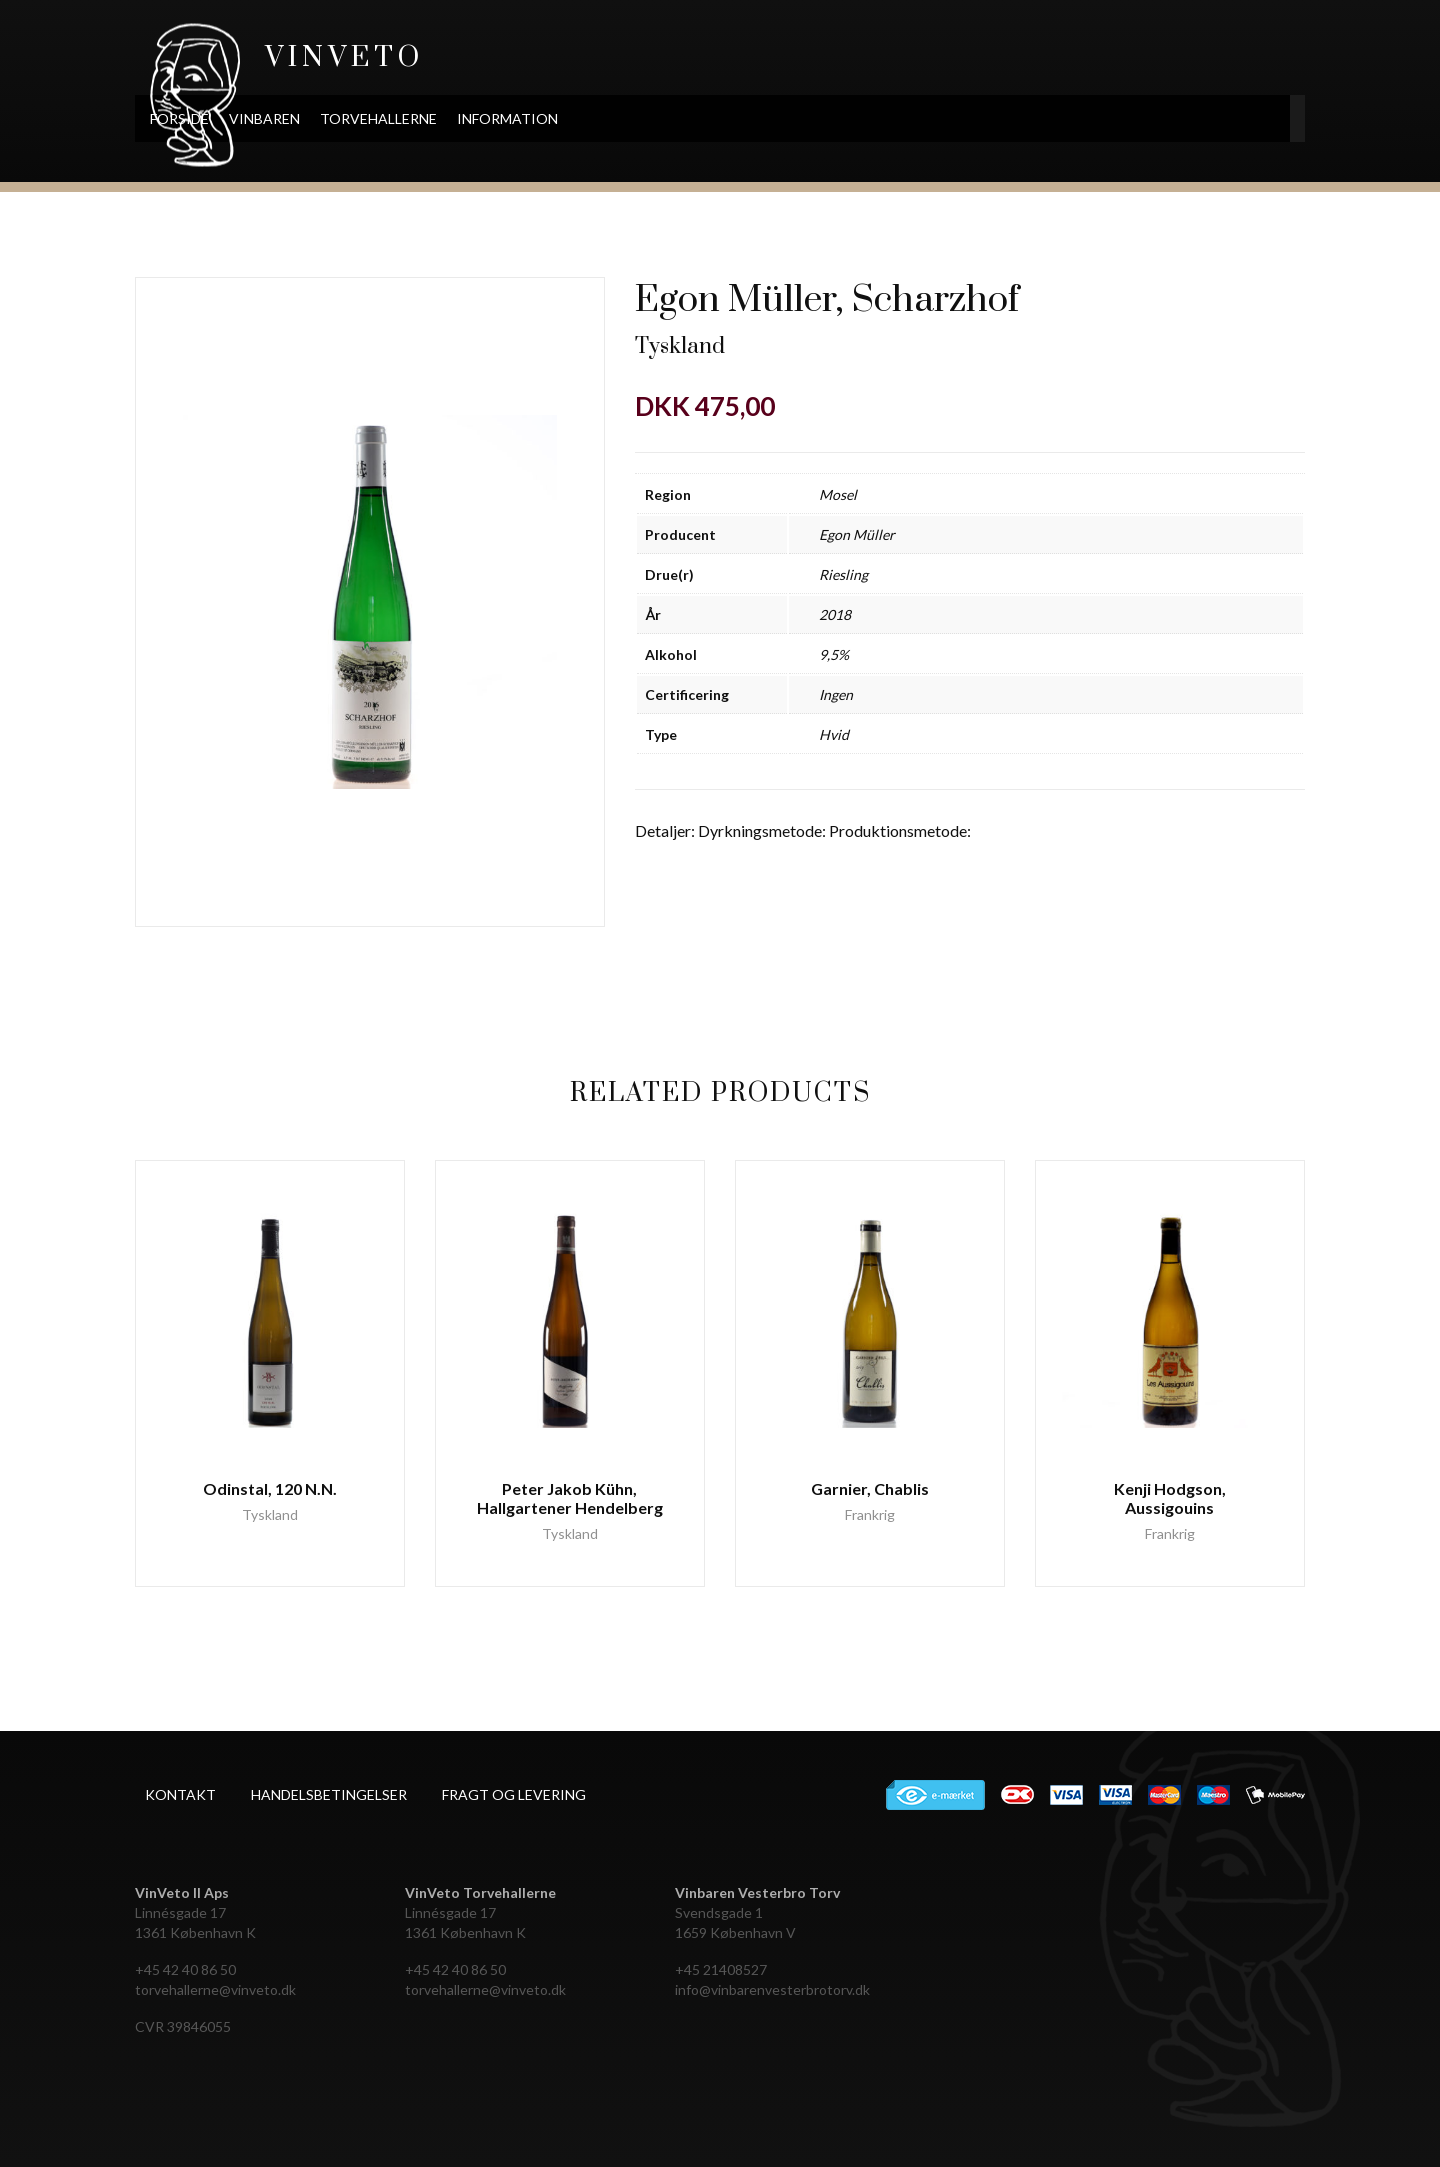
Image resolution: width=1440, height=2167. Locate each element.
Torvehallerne (503, 118)
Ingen (836, 694)
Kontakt (180, 1794)
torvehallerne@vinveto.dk (215, 1989)
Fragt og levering (514, 1794)
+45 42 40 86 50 (185, 1969)
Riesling (843, 574)
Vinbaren (389, 118)
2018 (835, 614)
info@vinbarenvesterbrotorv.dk (772, 1989)
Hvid (834, 734)
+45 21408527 (721, 1969)
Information (632, 118)
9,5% (834, 654)
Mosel (838, 494)
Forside (304, 118)
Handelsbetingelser (329, 1794)
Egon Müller (857, 534)
